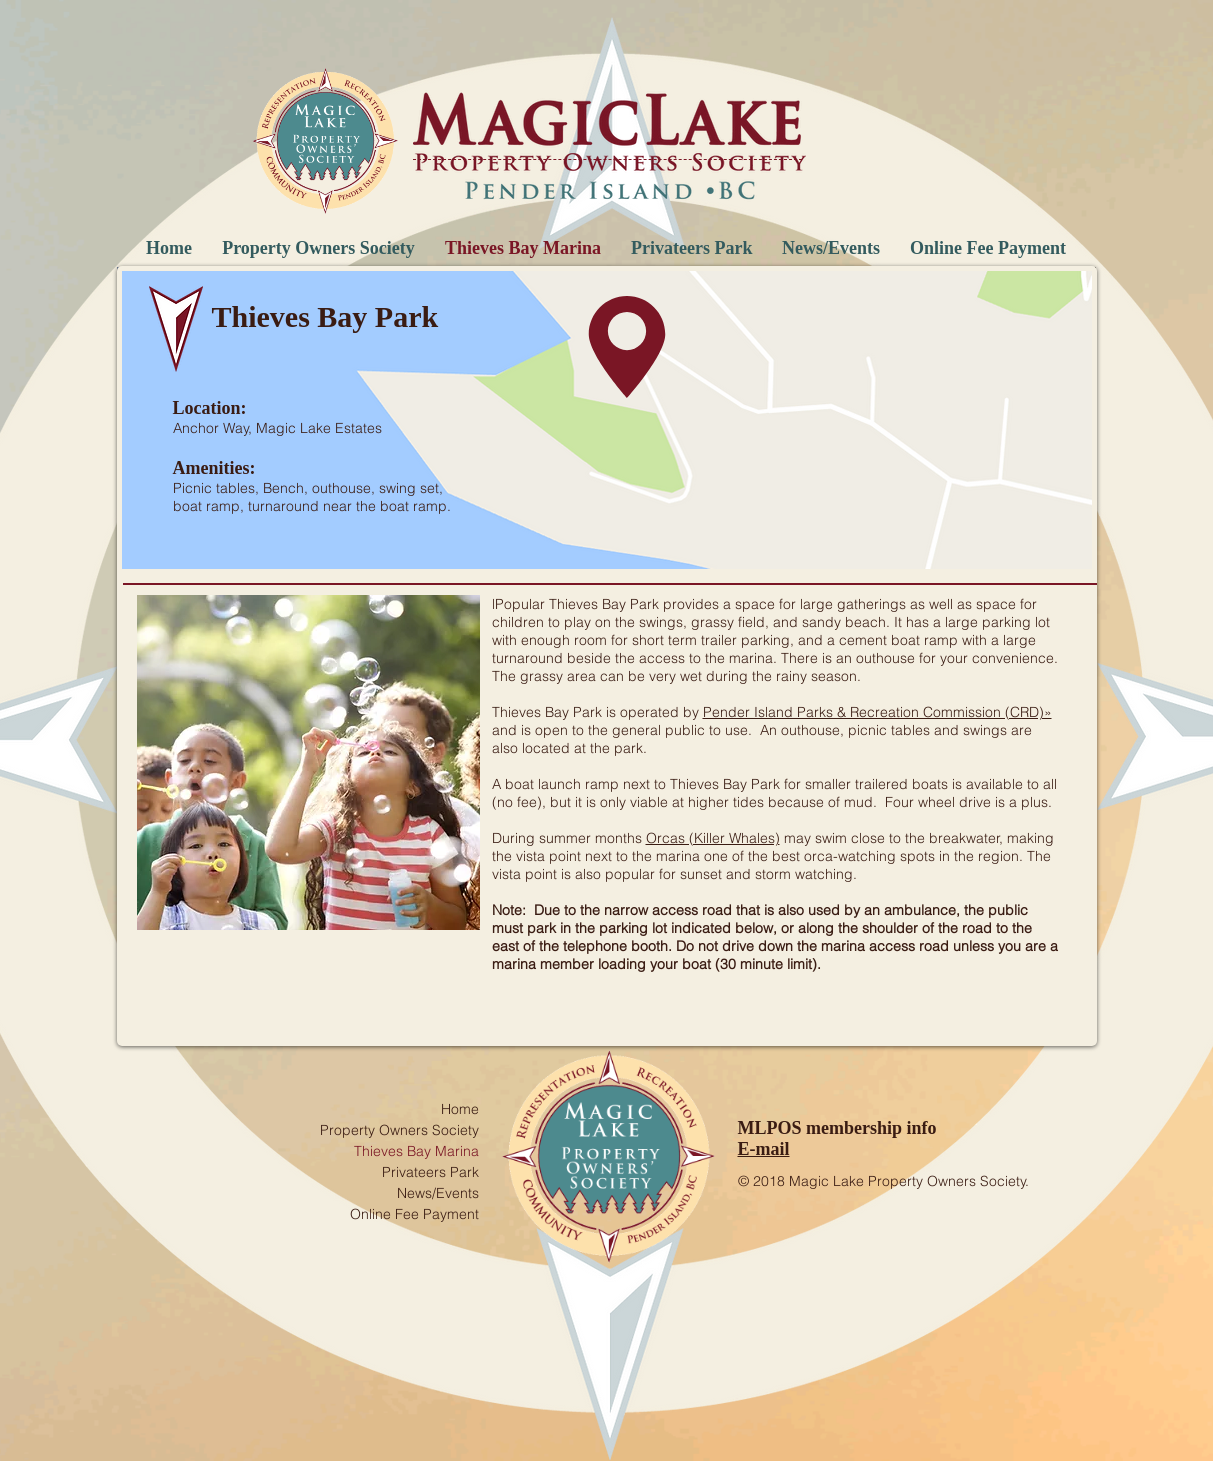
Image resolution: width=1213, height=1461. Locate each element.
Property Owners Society (399, 1130)
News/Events (438, 1193)
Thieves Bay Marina (416, 1151)
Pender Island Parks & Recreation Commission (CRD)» (877, 712)
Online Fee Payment (414, 1214)
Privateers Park (430, 1172)
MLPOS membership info (837, 1128)
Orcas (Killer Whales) (713, 838)
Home (460, 1109)
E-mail (764, 1149)
